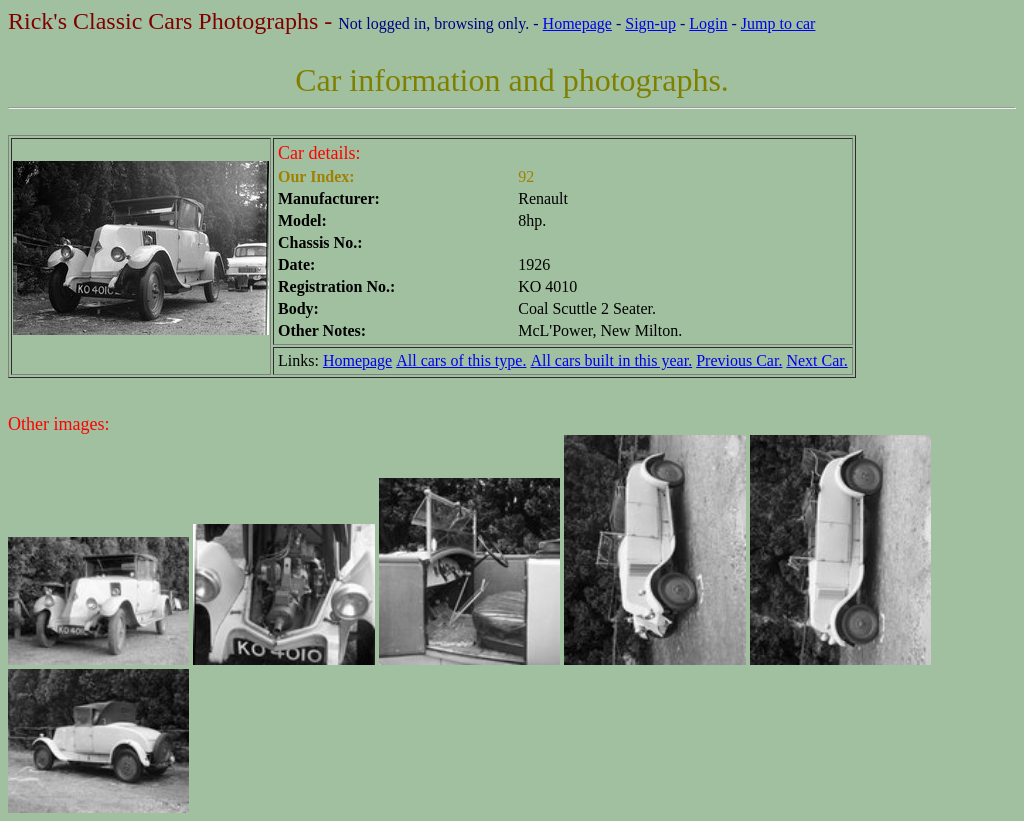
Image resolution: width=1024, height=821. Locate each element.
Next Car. (816, 360)
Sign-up (650, 23)
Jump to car (778, 23)
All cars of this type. (461, 360)
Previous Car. (739, 360)
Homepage (577, 23)
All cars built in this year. (611, 360)
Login (708, 23)
